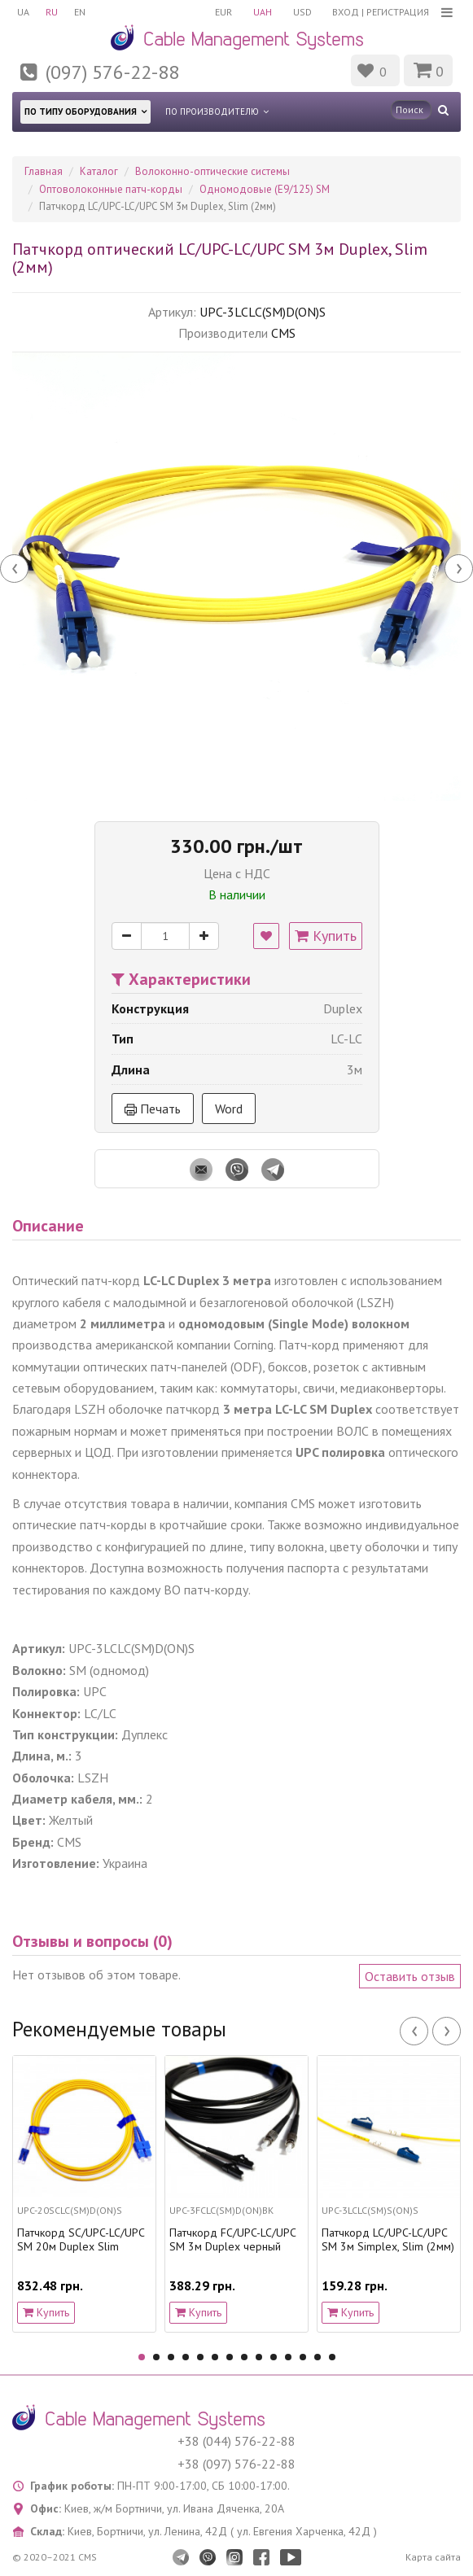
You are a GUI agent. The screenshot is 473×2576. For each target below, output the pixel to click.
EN (79, 12)
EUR (223, 12)
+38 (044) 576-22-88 (236, 2441)
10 (273, 2357)
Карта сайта (433, 2557)
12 (303, 2357)
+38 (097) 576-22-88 (236, 2464)
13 (317, 2357)
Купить (326, 935)
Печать (153, 1108)
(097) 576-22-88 (112, 72)
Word (229, 1108)
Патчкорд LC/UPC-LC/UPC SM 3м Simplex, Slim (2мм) (388, 2240)
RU (52, 12)
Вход (345, 12)
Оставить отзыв (410, 1976)
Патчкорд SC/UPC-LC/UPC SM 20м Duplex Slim (80, 2240)
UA (23, 12)
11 (288, 2357)
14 (332, 2357)
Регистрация (397, 12)
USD (302, 12)
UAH (262, 12)
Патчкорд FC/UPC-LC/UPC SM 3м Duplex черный (232, 2240)
